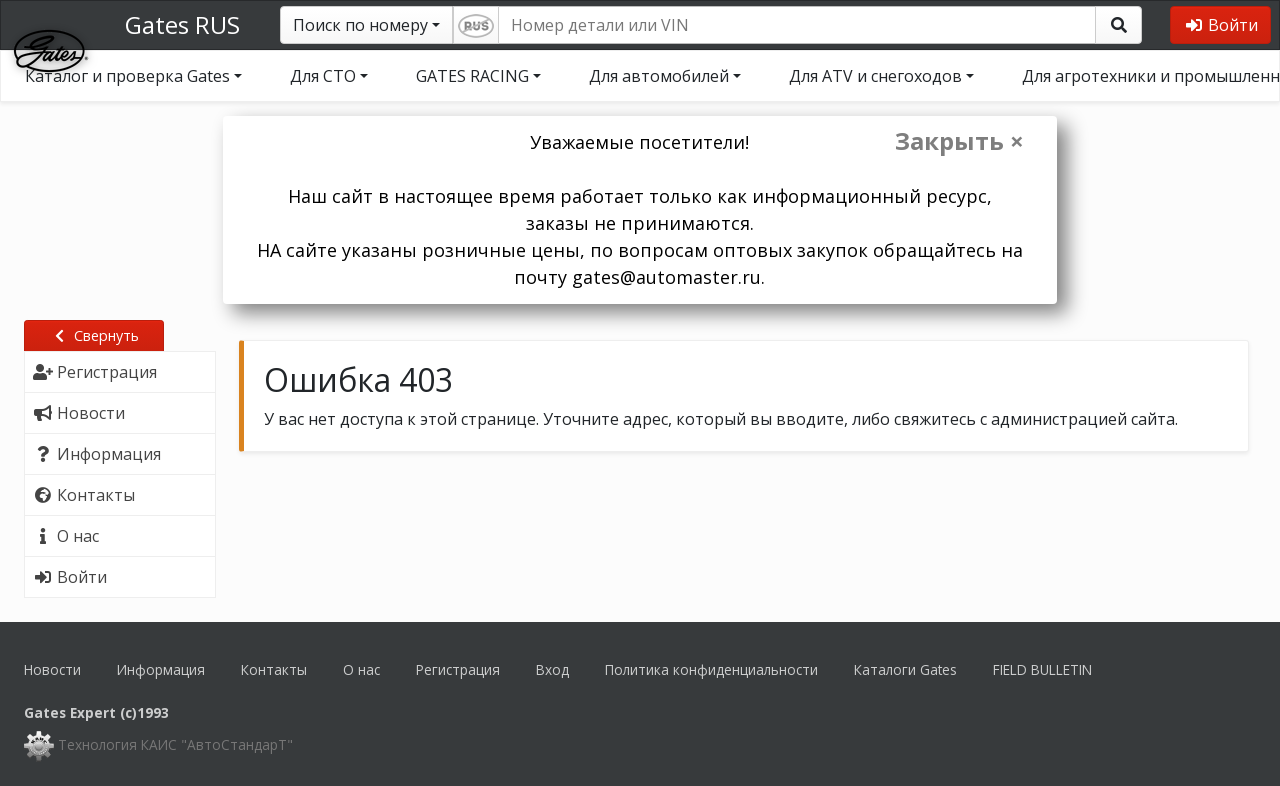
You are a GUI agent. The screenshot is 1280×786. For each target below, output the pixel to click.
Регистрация (458, 669)
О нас (361, 669)
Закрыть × (959, 141)
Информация (161, 669)
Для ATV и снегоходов (875, 76)
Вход (552, 669)
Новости (52, 669)
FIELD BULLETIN (1042, 669)
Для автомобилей (659, 76)
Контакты (274, 669)
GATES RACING (472, 76)
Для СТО (323, 76)
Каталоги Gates (905, 669)
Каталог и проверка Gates (127, 76)
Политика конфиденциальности (711, 669)
